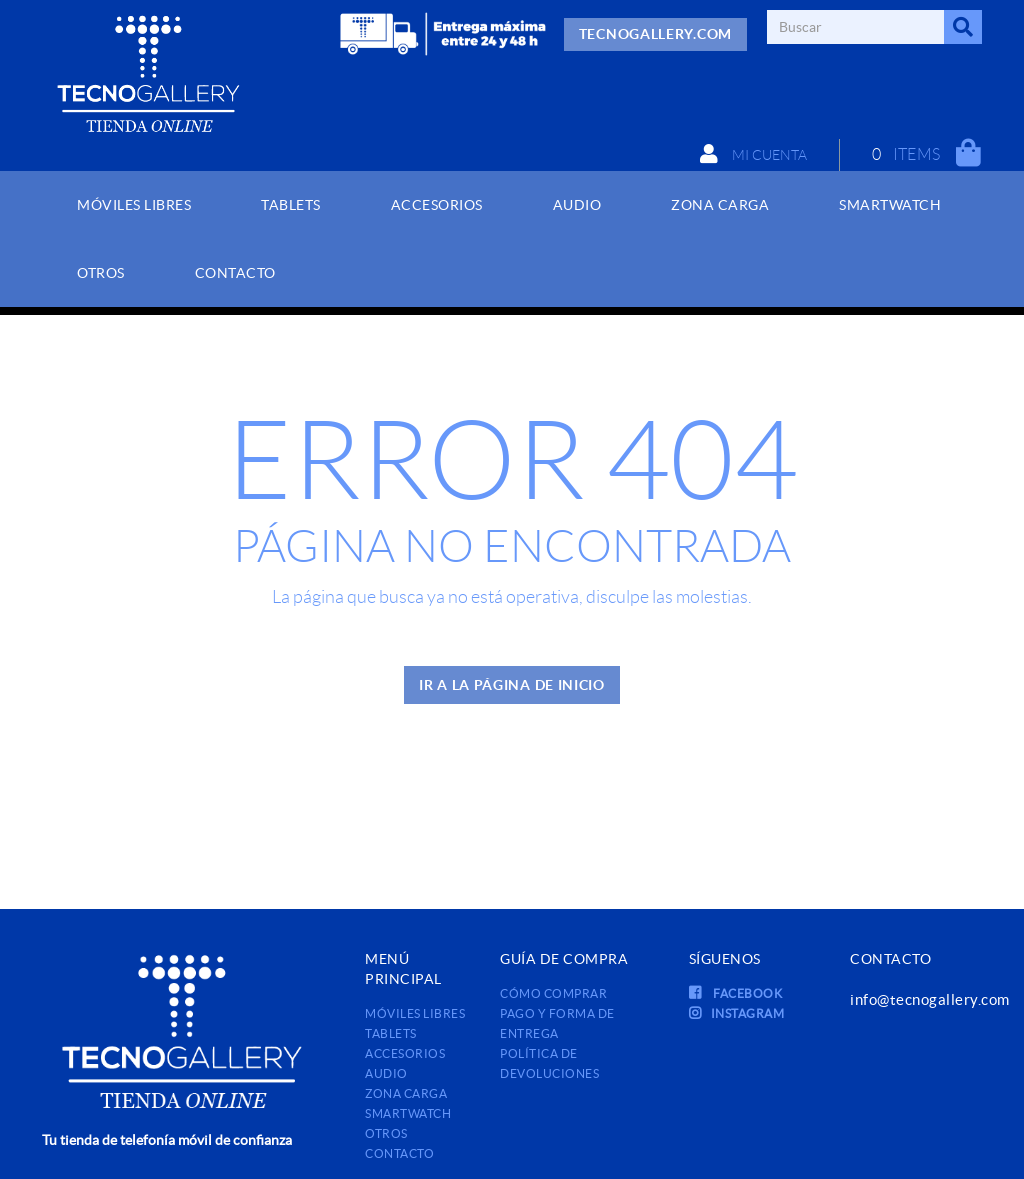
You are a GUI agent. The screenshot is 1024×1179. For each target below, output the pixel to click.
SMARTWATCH (408, 1113)
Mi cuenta (753, 154)
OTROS (386, 1133)
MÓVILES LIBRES (415, 1013)
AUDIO (386, 1073)
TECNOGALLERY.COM (655, 34)
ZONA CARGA (406, 1093)
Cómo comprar (553, 993)
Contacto (399, 1153)
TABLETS (391, 1033)
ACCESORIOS (405, 1053)
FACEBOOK (736, 993)
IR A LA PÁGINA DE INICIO (512, 685)
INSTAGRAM (737, 1013)
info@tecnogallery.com (930, 999)
